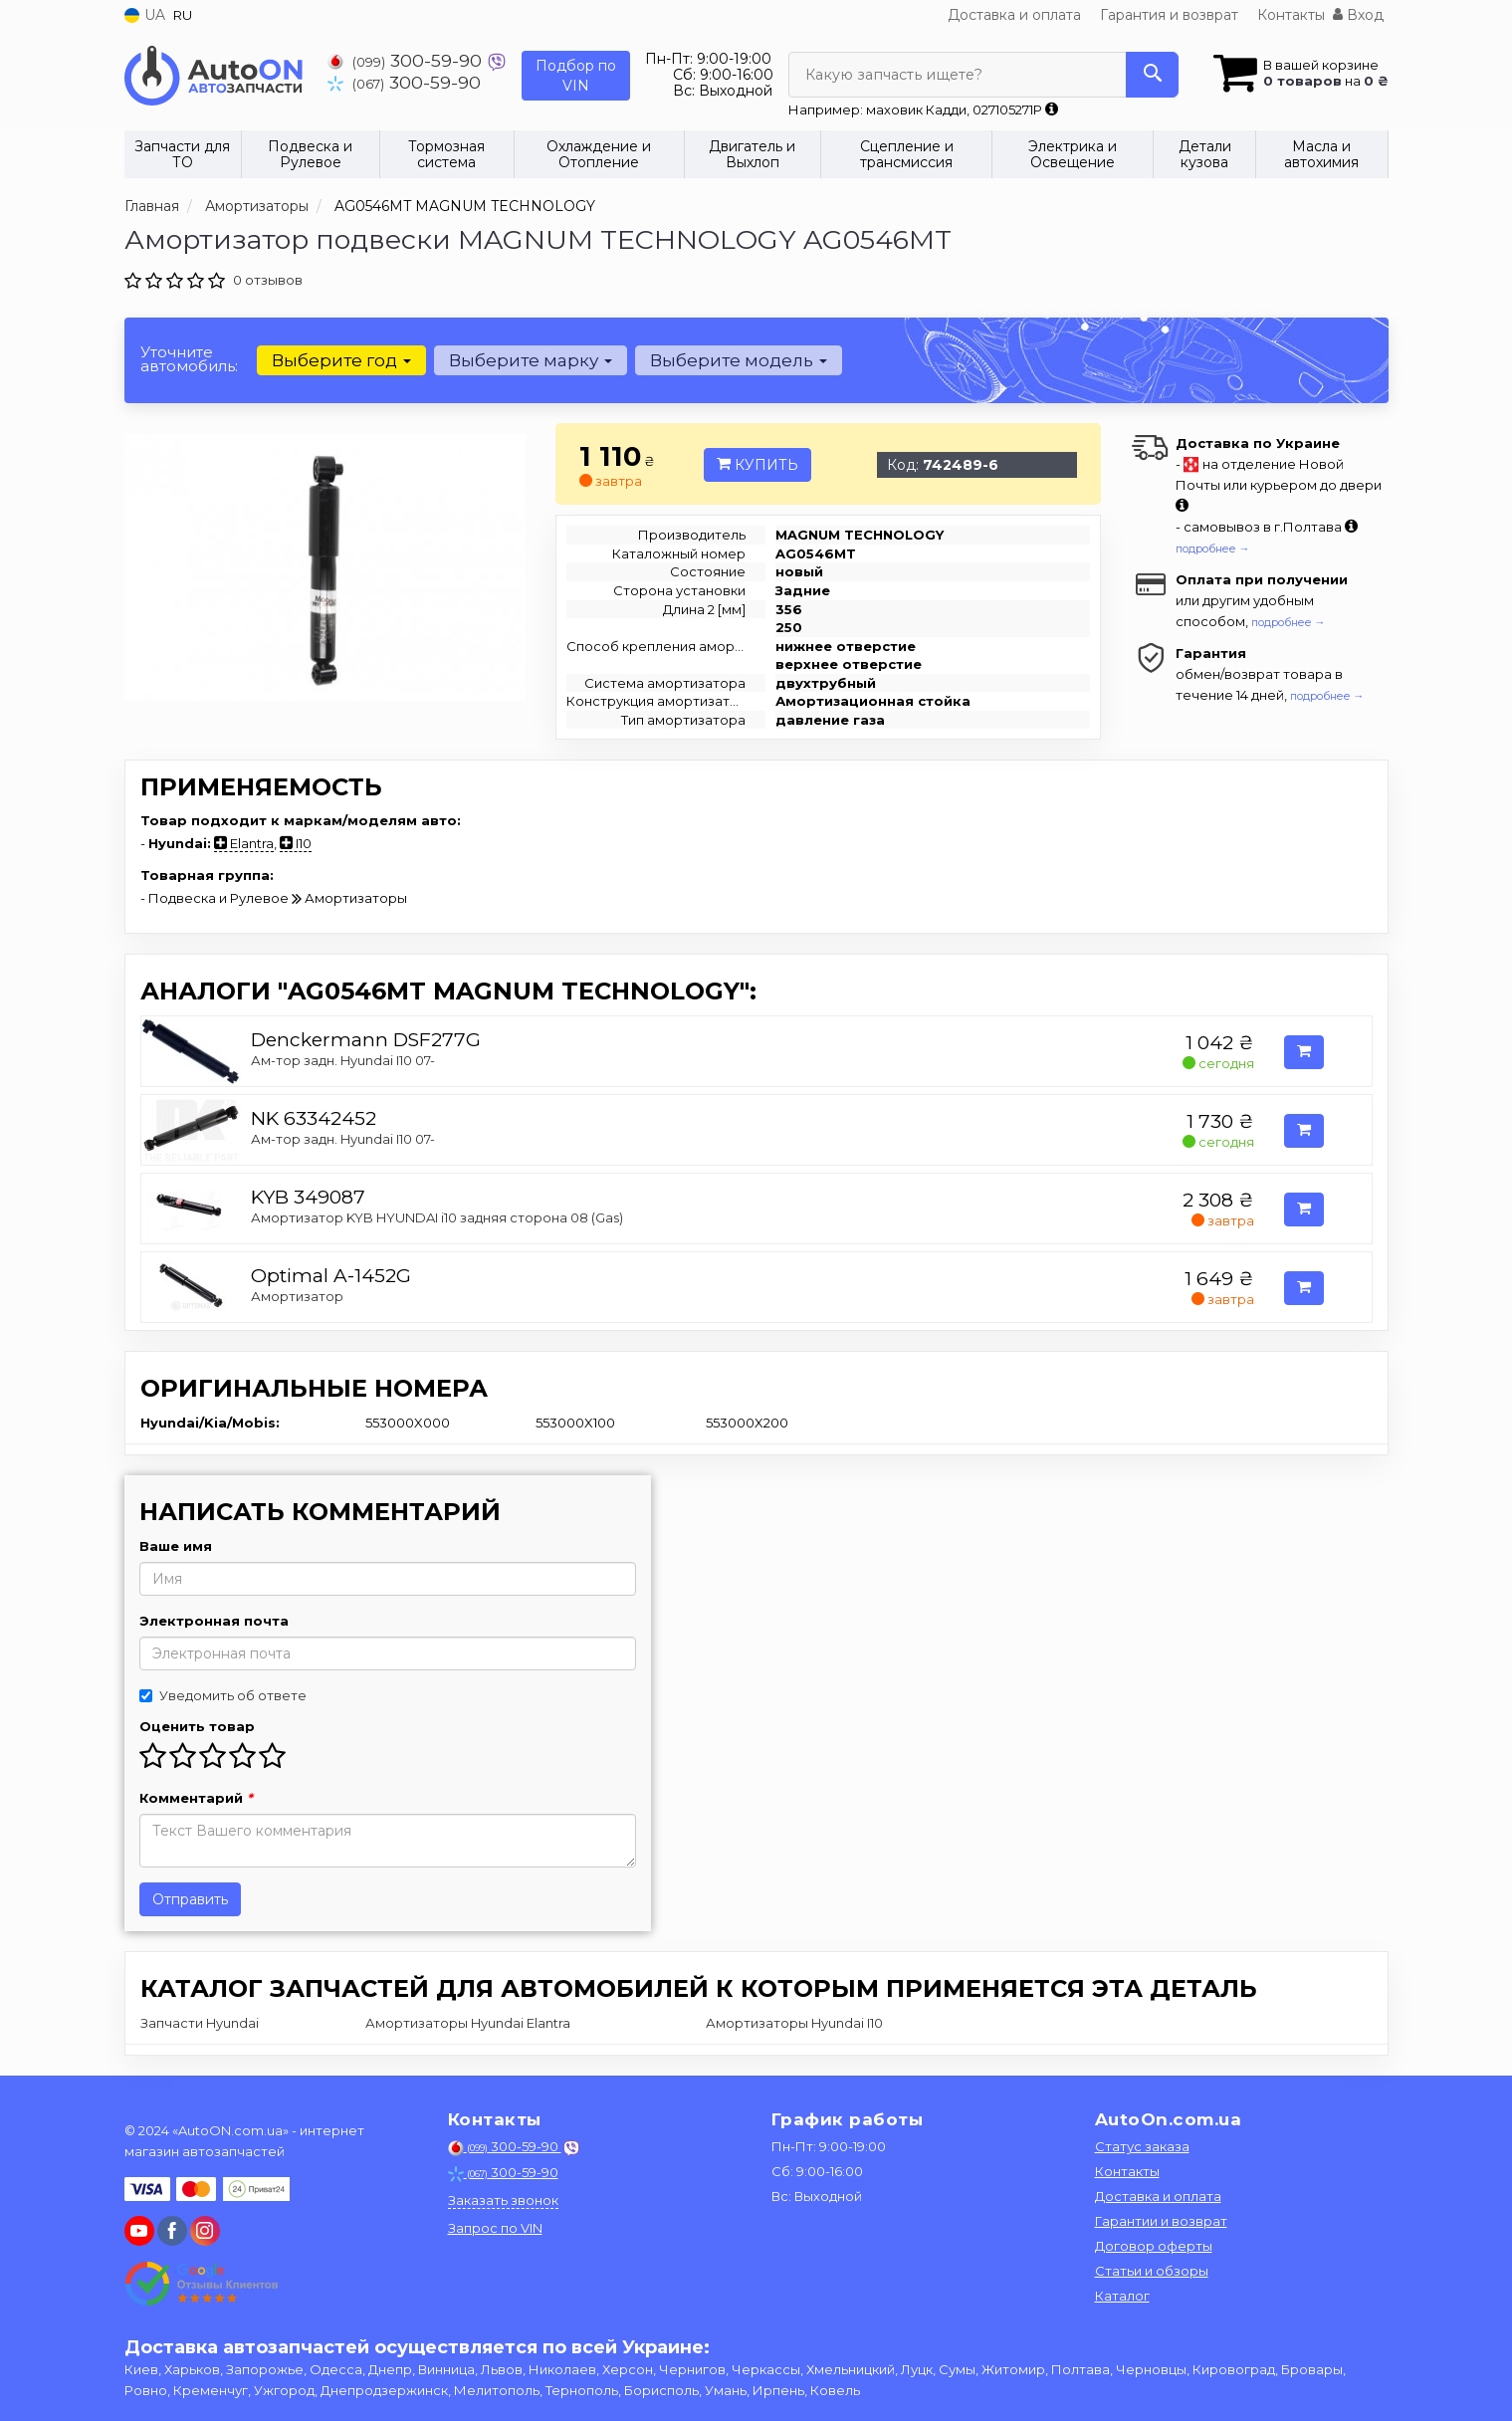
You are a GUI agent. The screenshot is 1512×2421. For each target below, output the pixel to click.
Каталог (1122, 2296)
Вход (1358, 15)
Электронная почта (214, 1621)
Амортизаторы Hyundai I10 (794, 2023)
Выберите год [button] (341, 360)
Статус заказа (1142, 2146)
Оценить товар (197, 1726)
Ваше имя (175, 1546)
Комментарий (196, 1798)
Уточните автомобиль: (189, 358)
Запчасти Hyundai (199, 2023)
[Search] (1152, 75)
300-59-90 (407, 60)
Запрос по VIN (495, 2228)
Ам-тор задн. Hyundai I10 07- (343, 1060)
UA (144, 15)
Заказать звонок (503, 2200)
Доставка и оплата (1014, 15)
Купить (757, 465)
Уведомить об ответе (223, 1695)
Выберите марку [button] (530, 360)
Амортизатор (297, 1296)
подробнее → (1213, 548)
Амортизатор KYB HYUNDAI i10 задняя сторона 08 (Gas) (437, 1217)
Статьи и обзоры (1151, 2271)
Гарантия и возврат (1169, 15)
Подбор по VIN (576, 76)
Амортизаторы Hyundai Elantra (467, 2023)
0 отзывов (268, 280)
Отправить (190, 1899)
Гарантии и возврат (1161, 2221)
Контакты (1291, 15)
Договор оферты (1153, 2246)
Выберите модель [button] (738, 360)
